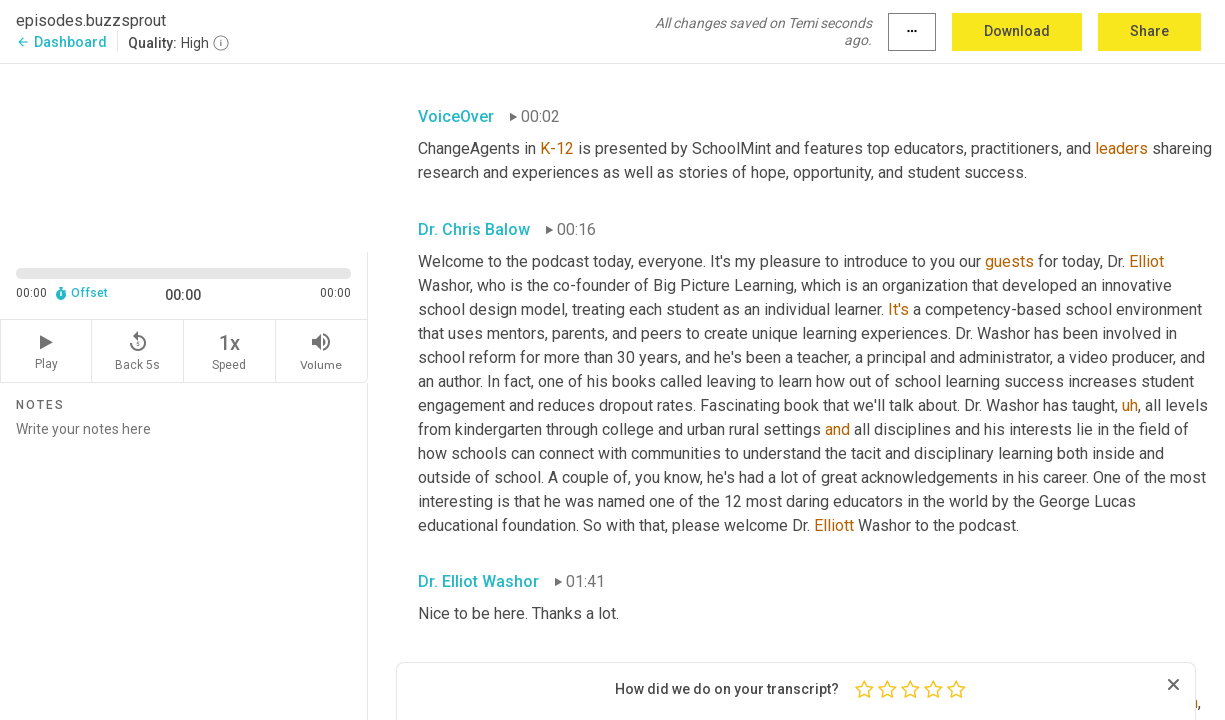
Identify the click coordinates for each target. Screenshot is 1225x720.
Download (1017, 31)
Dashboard (61, 42)
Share (1149, 31)
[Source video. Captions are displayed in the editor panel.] (184, 156)
